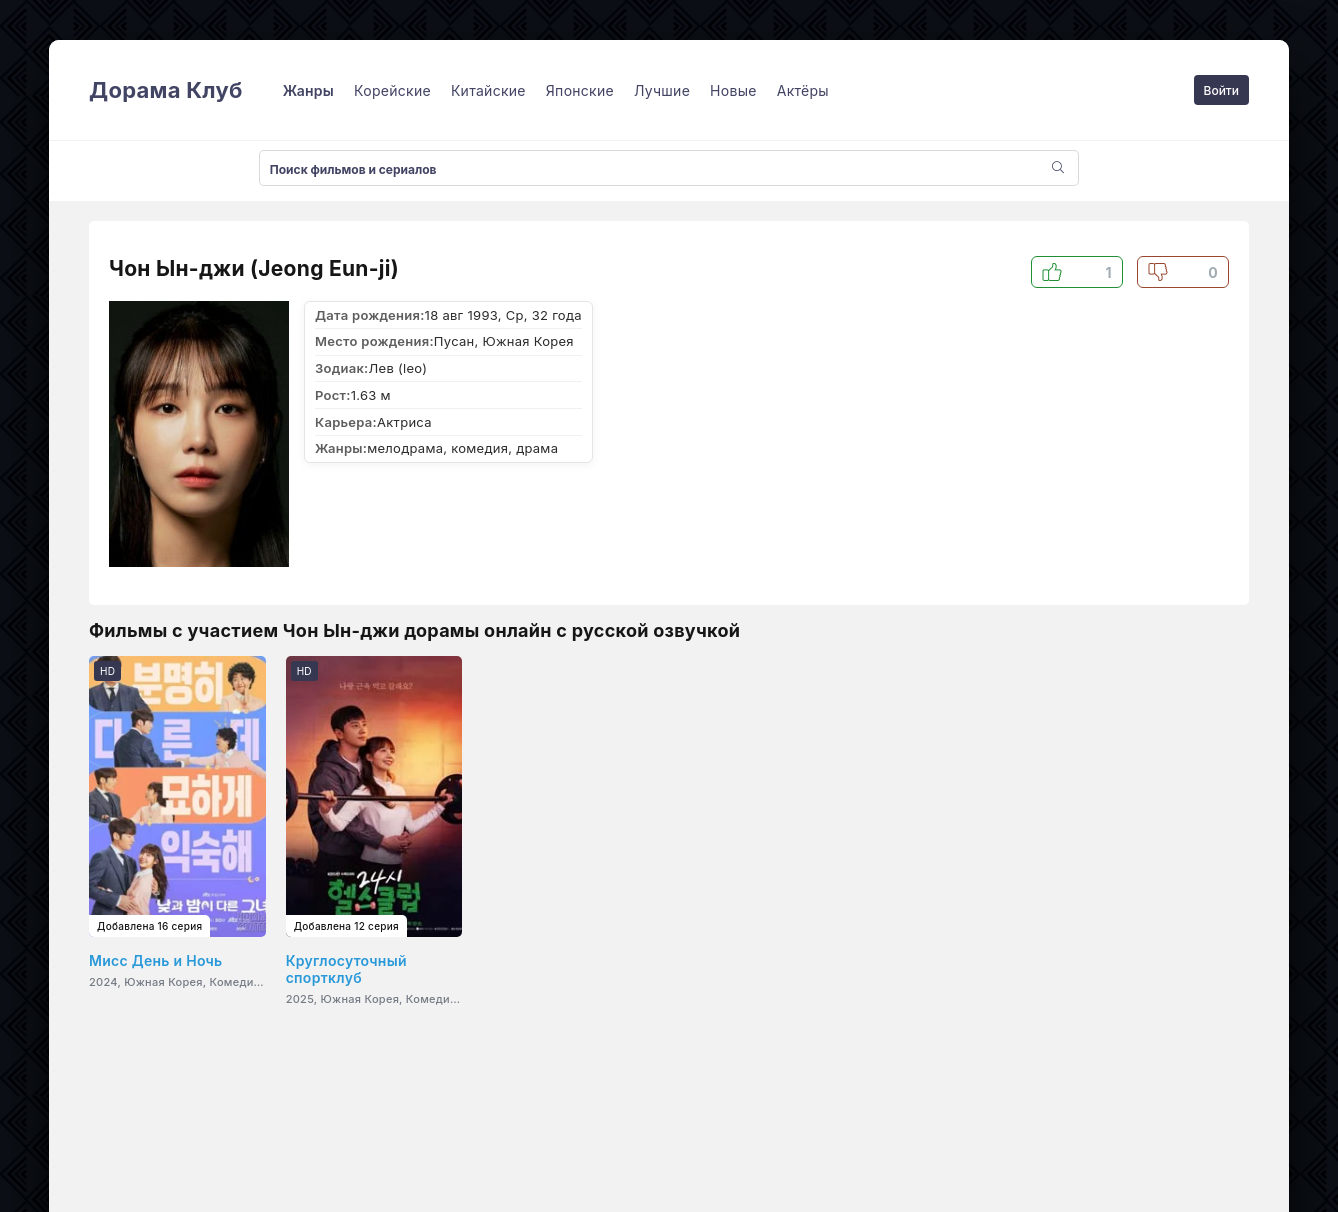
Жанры (308, 90)
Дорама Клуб (166, 90)
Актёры (803, 90)
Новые (733, 90)
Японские (580, 90)
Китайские (488, 90)
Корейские (392, 90)
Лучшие (662, 90)
